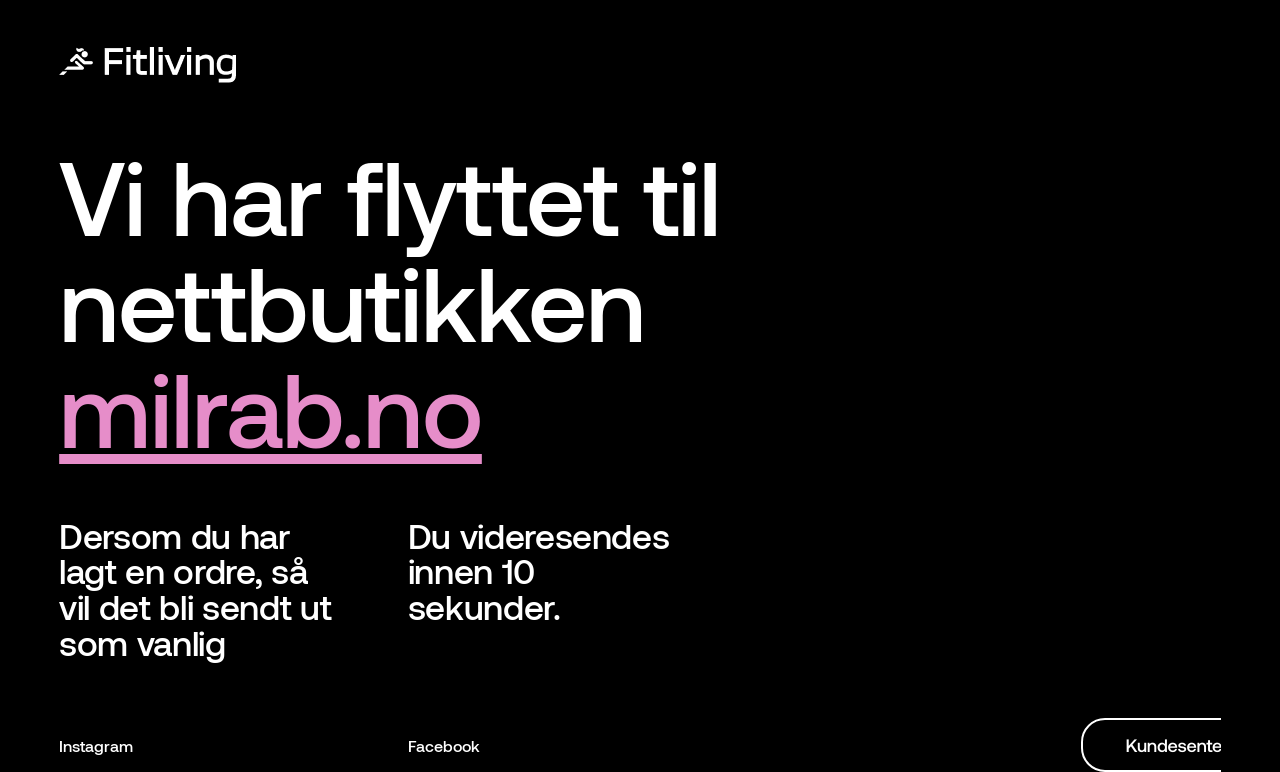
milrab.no (270, 406)
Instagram (96, 745)
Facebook (444, 745)
